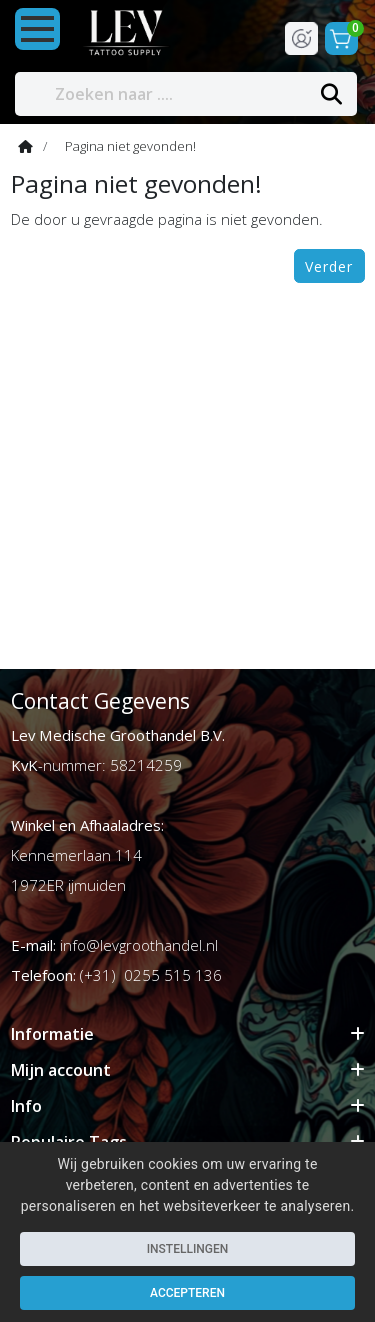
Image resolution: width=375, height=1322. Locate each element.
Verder (329, 266)
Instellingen (188, 1249)
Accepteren (187, 1293)
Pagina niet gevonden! (130, 146)
